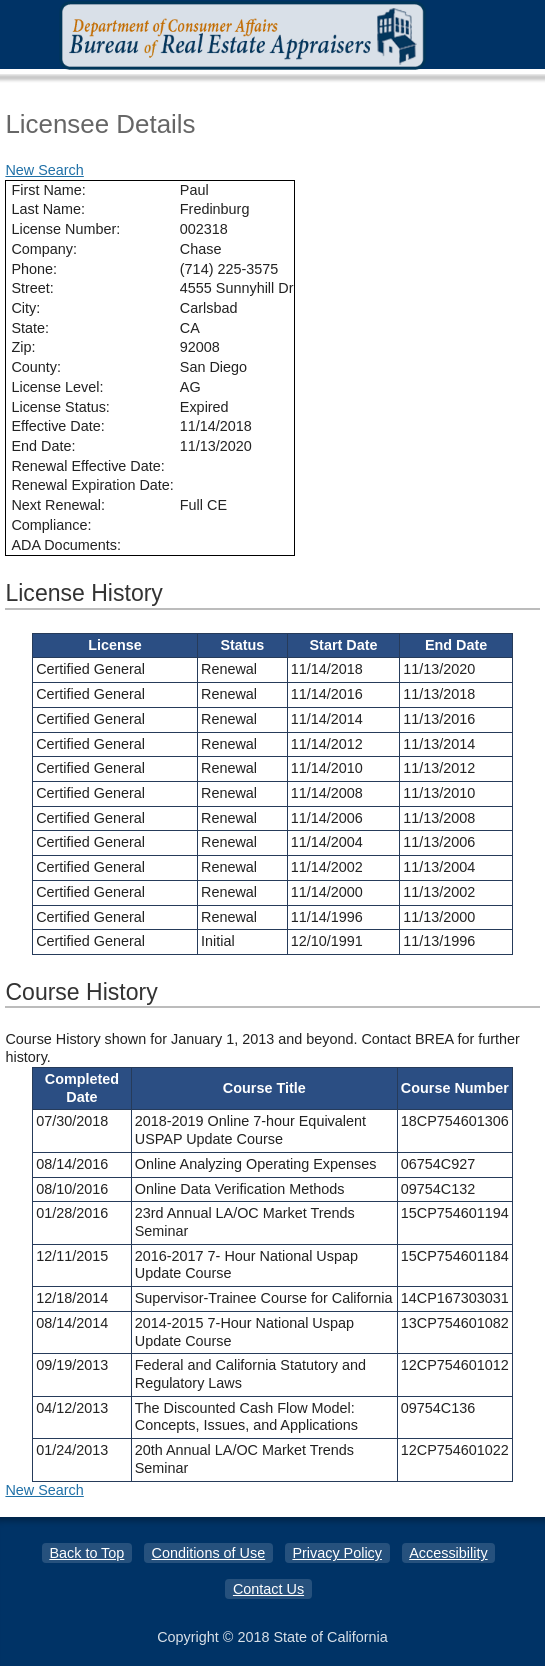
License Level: (57, 387)
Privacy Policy (337, 1553)
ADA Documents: (66, 545)
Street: (32, 288)
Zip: (23, 347)
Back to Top (86, 1553)
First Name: (48, 190)
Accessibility (448, 1553)
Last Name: (48, 209)
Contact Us (268, 1589)
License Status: (60, 407)
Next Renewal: (58, 505)
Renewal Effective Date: (87, 466)
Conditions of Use (209, 1553)
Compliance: (51, 525)
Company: (44, 249)
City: (25, 308)
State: (30, 328)
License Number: (65, 229)
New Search (44, 170)
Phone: (34, 269)
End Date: (43, 446)
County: (36, 367)
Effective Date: (57, 426)
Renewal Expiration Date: (92, 485)
